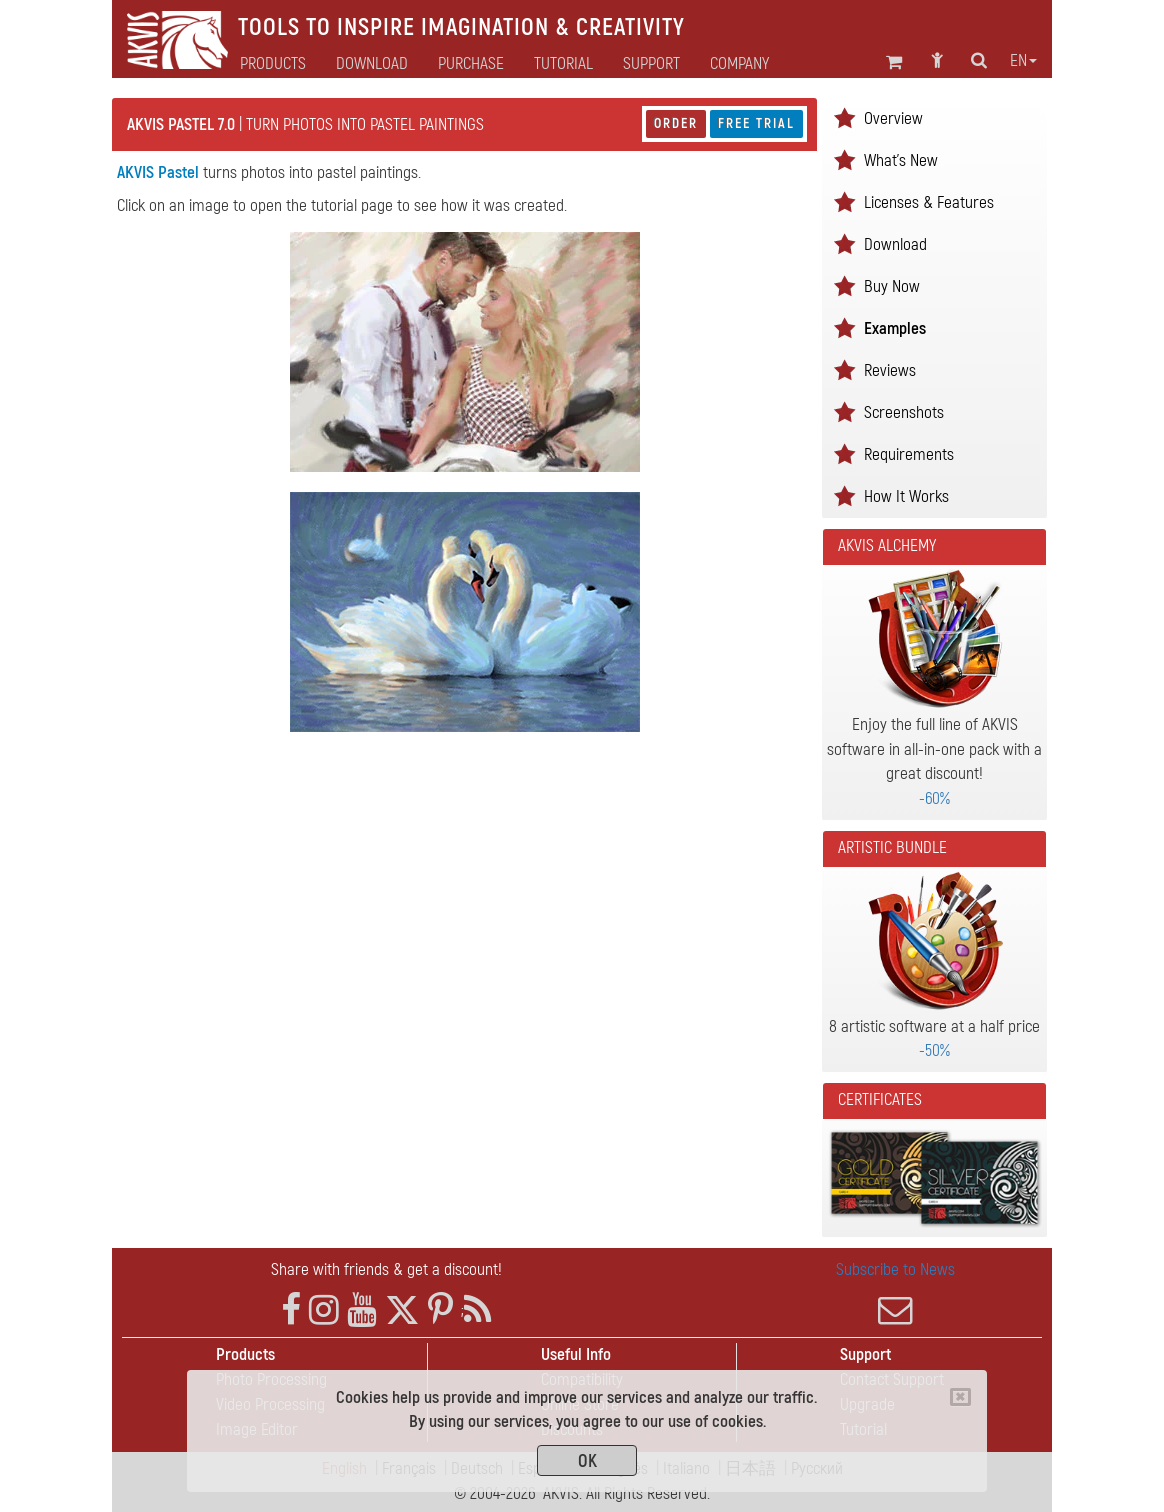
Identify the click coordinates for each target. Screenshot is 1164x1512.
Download (372, 64)
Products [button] (273, 64)
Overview (893, 118)
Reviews (890, 370)
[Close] (960, 1397)
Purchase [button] (471, 64)
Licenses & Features (929, 202)
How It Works (906, 496)
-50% (934, 1050)
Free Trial (756, 123)
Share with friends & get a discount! (386, 1269)
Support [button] (651, 64)
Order (676, 123)
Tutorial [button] (563, 64)
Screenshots (904, 412)
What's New (901, 160)
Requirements (909, 454)
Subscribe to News (895, 1293)
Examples (895, 328)
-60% (934, 798)
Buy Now (892, 286)
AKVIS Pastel (158, 172)
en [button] (1023, 61)
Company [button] (739, 64)
